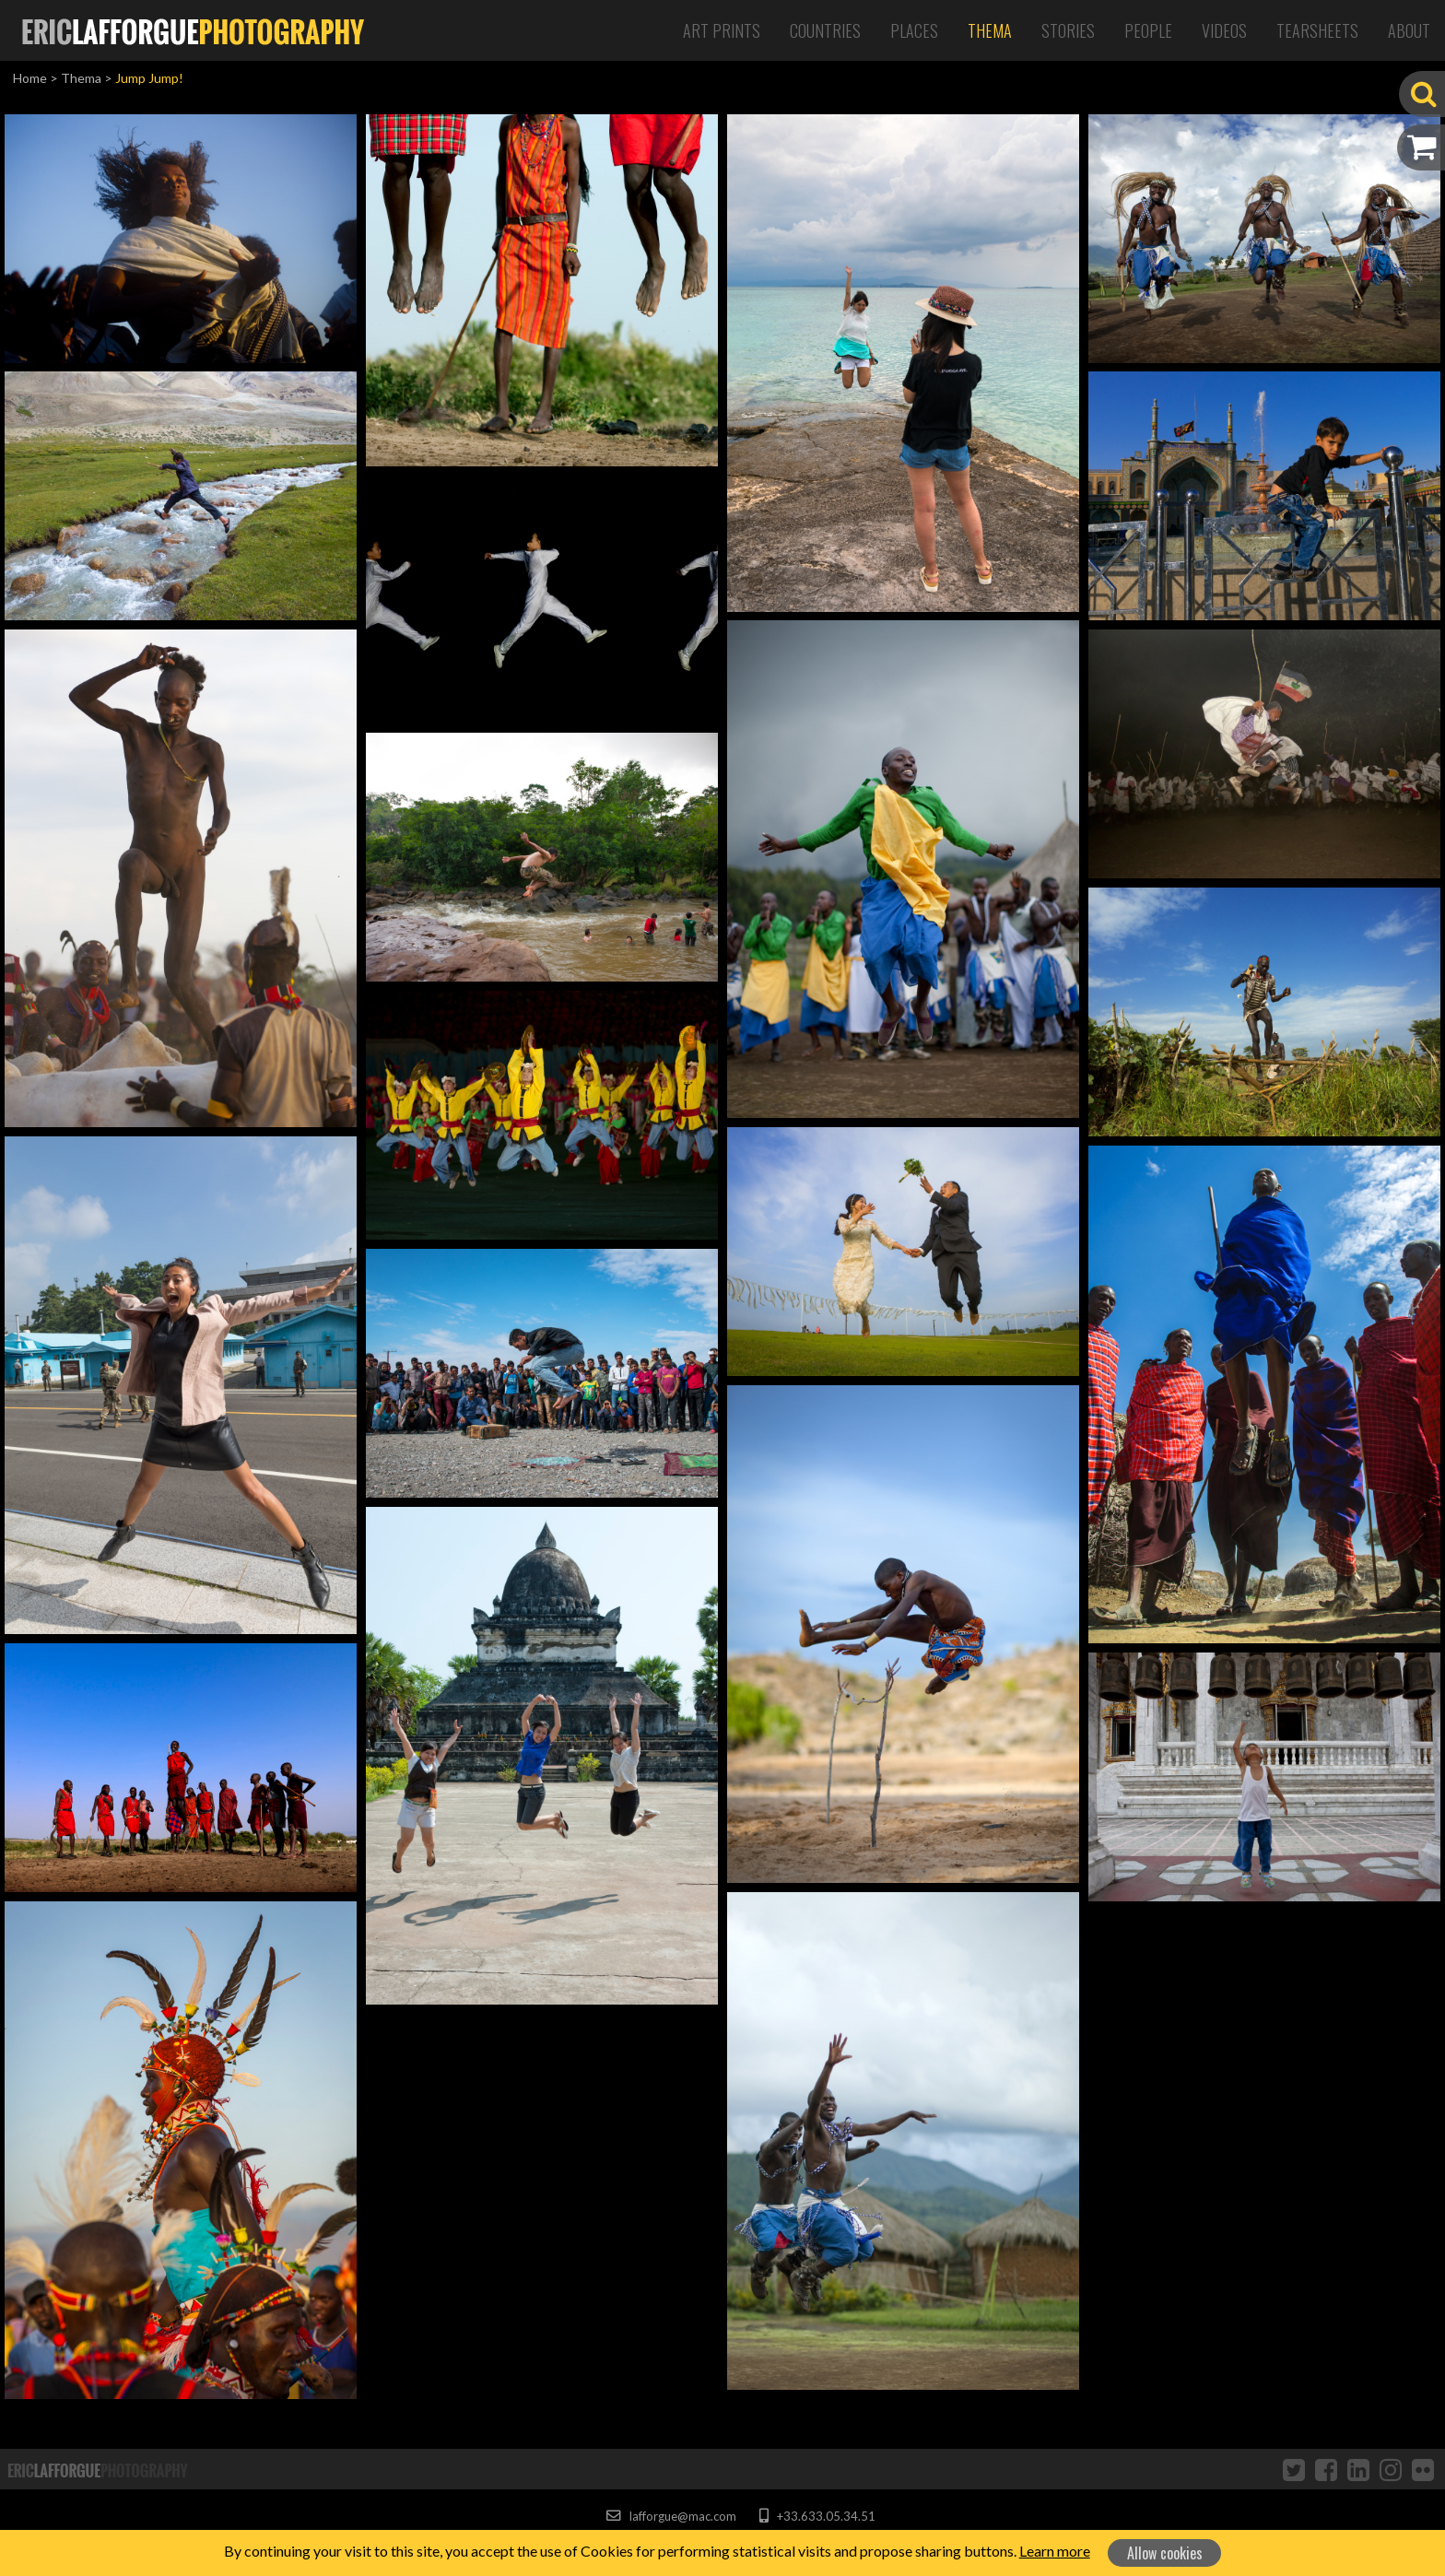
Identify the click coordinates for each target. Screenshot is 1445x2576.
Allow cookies (1165, 2553)
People (1148, 30)
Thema (990, 30)
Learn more (1054, 2550)
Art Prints (721, 30)
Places (914, 30)
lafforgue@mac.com (670, 2516)
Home (30, 78)
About (1409, 30)
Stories (1068, 30)
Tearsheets (1317, 30)
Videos (1224, 30)
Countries (825, 30)
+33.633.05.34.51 (817, 2516)
